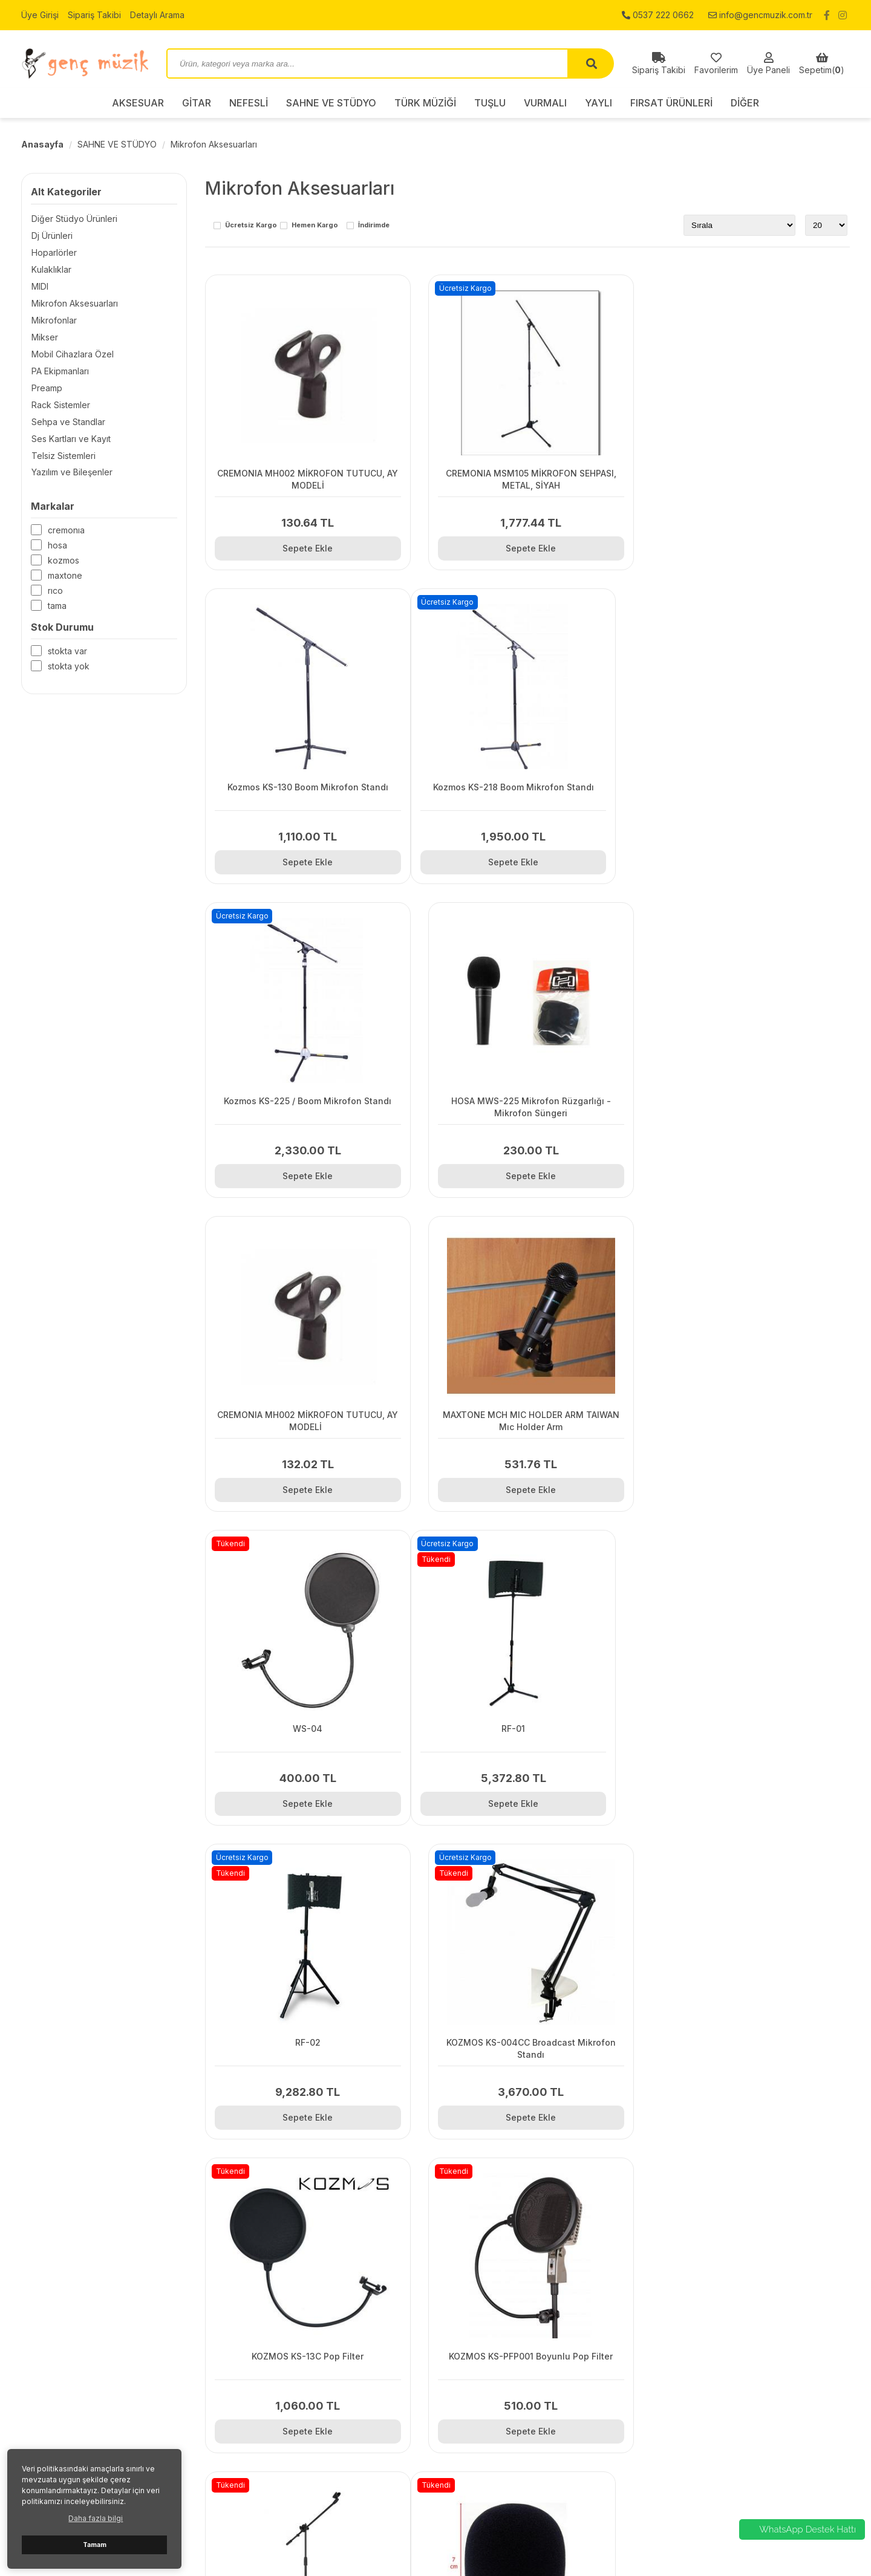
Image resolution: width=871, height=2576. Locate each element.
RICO (55, 591)
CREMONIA (66, 530)
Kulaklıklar (51, 269)
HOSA (57, 546)
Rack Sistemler (60, 405)
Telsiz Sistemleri (63, 455)
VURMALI (545, 103)
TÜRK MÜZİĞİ (425, 103)
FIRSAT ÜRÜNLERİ (671, 103)
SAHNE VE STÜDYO (331, 103)
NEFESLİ (248, 103)
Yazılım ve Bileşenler (71, 472)
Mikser (44, 337)
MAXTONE (65, 576)
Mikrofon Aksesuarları (214, 144)
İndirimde (374, 225)
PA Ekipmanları (59, 371)
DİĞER (745, 103)
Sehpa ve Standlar (68, 422)
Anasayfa (42, 144)
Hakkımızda (256, 2396)
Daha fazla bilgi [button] (95, 2518)
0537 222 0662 (658, 15)
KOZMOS (63, 561)
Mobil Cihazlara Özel (72, 354)
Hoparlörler (53, 252)
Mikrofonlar (53, 320)
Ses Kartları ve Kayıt (70, 439)
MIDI (39, 286)
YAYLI (598, 103)
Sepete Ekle (306, 548)
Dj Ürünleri (51, 235)
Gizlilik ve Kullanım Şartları (283, 2381)
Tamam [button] (94, 2545)
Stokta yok (69, 667)
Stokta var (67, 651)
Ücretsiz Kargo (251, 225)
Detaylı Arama (157, 15)
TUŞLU (490, 103)
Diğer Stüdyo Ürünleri (74, 218)
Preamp (46, 388)
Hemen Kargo (315, 225)
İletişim (246, 2366)
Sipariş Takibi (94, 15)
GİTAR (196, 103)
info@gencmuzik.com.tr (760, 15)
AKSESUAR (138, 103)
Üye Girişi (40, 15)
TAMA (57, 606)
